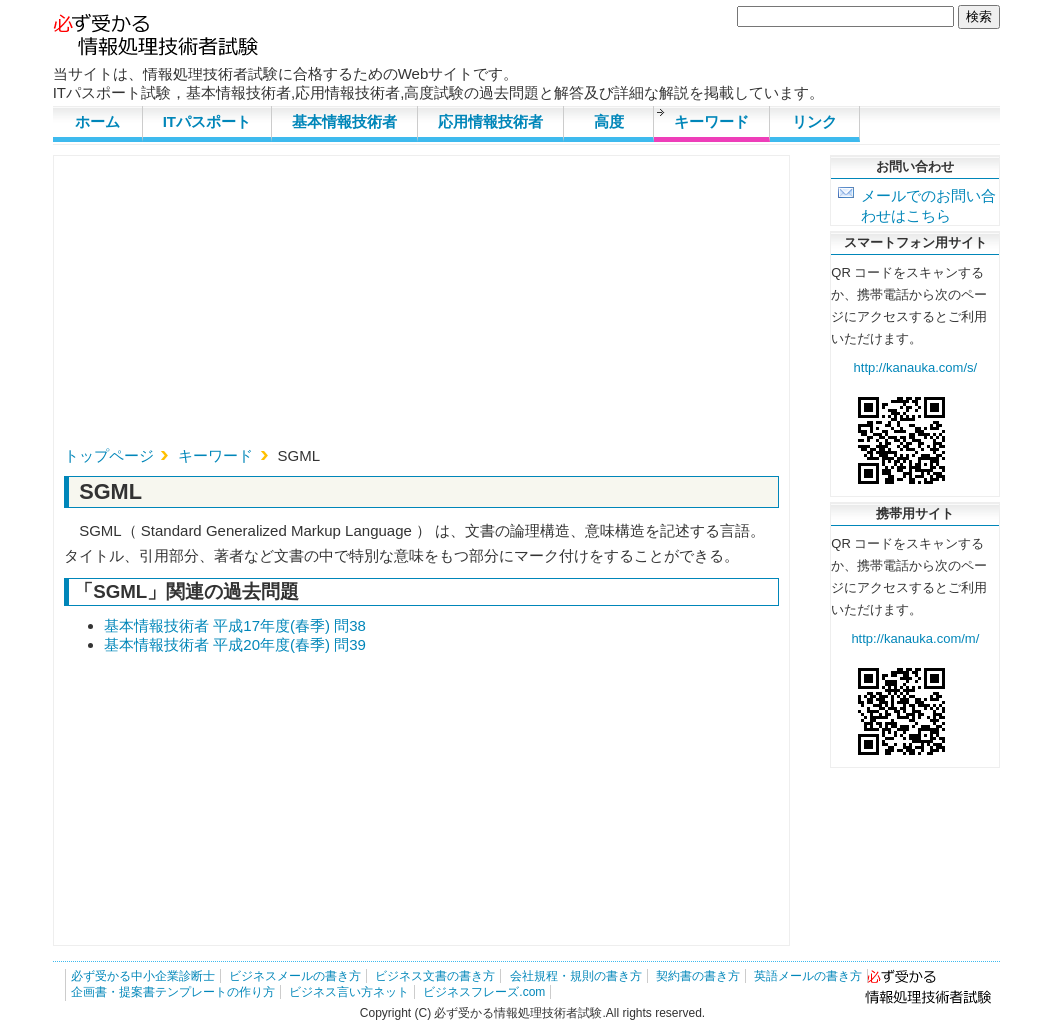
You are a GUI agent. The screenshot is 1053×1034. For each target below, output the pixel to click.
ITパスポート (207, 121)
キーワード (711, 121)
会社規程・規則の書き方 (576, 976)
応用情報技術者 (490, 121)
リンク (814, 121)
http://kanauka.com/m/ (915, 638)
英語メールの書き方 (808, 976)
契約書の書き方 (698, 976)
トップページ (109, 455)
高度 (609, 121)
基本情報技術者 (344, 121)
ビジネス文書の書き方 (435, 976)
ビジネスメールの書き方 (295, 976)
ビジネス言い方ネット (349, 992)
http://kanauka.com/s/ (916, 367)
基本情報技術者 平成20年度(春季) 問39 (235, 644)
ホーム (97, 121)
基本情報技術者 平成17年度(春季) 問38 (235, 625)
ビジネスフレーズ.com (484, 992)
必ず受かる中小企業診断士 (143, 976)
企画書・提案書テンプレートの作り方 (173, 992)
